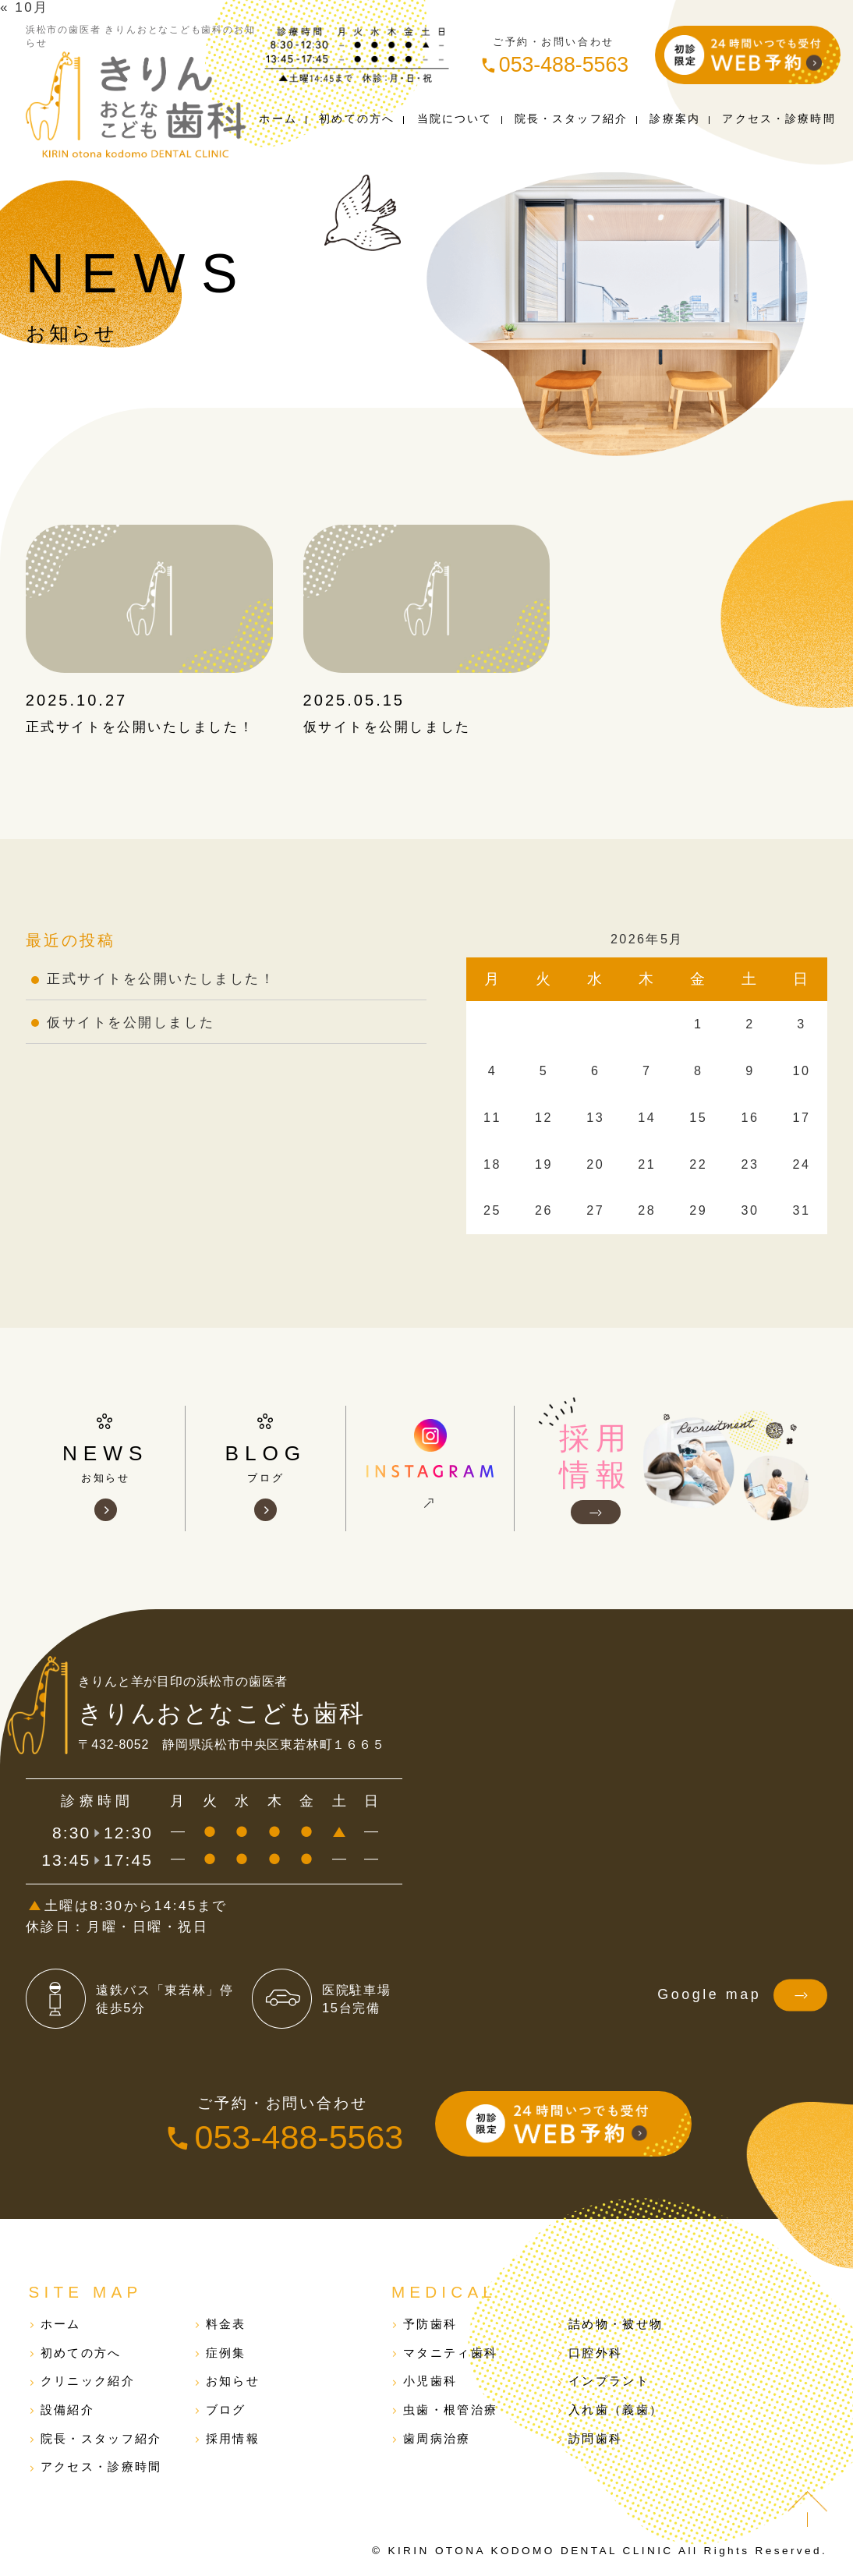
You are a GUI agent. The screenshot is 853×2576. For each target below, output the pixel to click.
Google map (742, 1995)
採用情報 (233, 2438)
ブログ (226, 2409)
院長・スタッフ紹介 (101, 2438)
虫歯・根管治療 (450, 2409)
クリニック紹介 (88, 2380)
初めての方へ (357, 118)
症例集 (226, 2352)
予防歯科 (430, 2323)
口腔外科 (595, 2352)
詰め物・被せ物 (615, 2323)
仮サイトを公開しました (387, 727)
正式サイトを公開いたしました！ (140, 727)
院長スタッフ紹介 (571, 119)
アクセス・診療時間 (101, 2466)
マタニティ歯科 (450, 2352)
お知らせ (233, 2380)
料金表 (226, 2323)
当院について (455, 118)
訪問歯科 (595, 2438)
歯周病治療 (436, 2438)
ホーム (277, 118)
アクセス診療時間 (778, 119)
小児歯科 (430, 2380)
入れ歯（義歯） (615, 2409)
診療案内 (674, 118)
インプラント (608, 2380)
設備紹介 (67, 2409)
